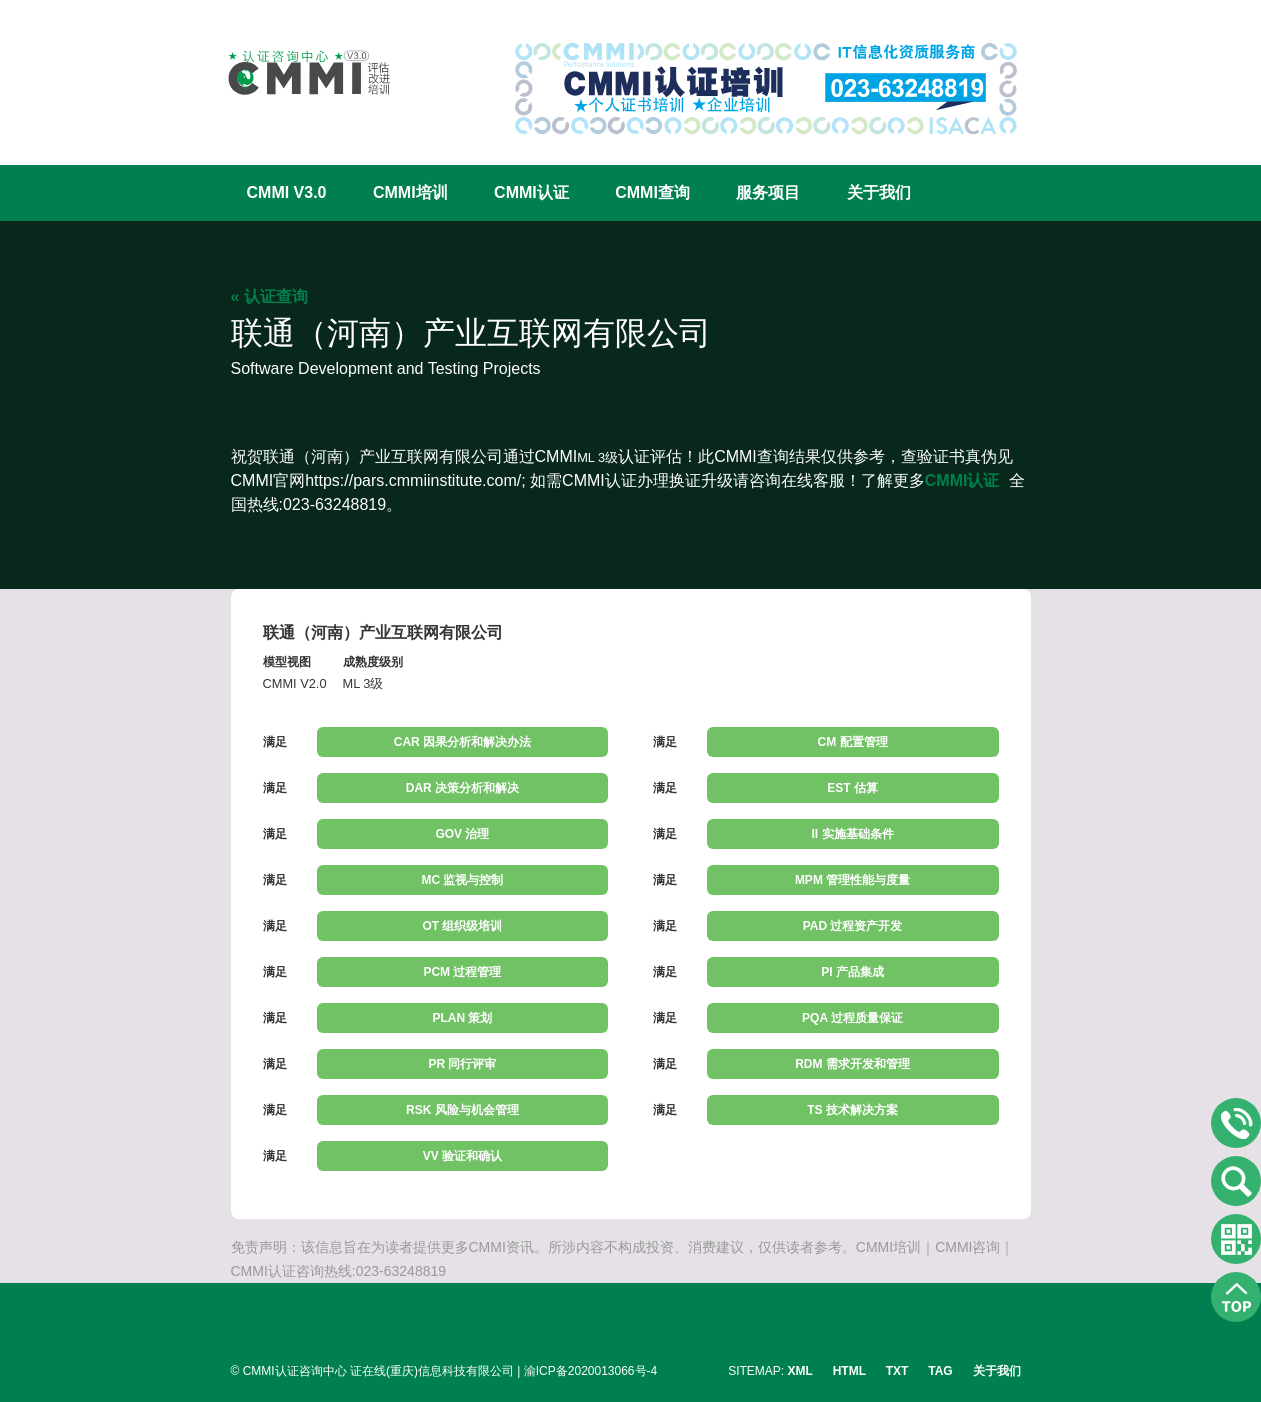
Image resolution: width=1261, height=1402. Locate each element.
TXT (897, 1371)
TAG (940, 1371)
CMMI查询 (652, 192)
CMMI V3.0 (287, 192)
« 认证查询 (269, 296)
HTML (849, 1371)
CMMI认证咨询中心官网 (296, 72)
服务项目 (768, 192)
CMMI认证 (531, 192)
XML (800, 1371)
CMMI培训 (410, 192)
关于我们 (879, 192)
